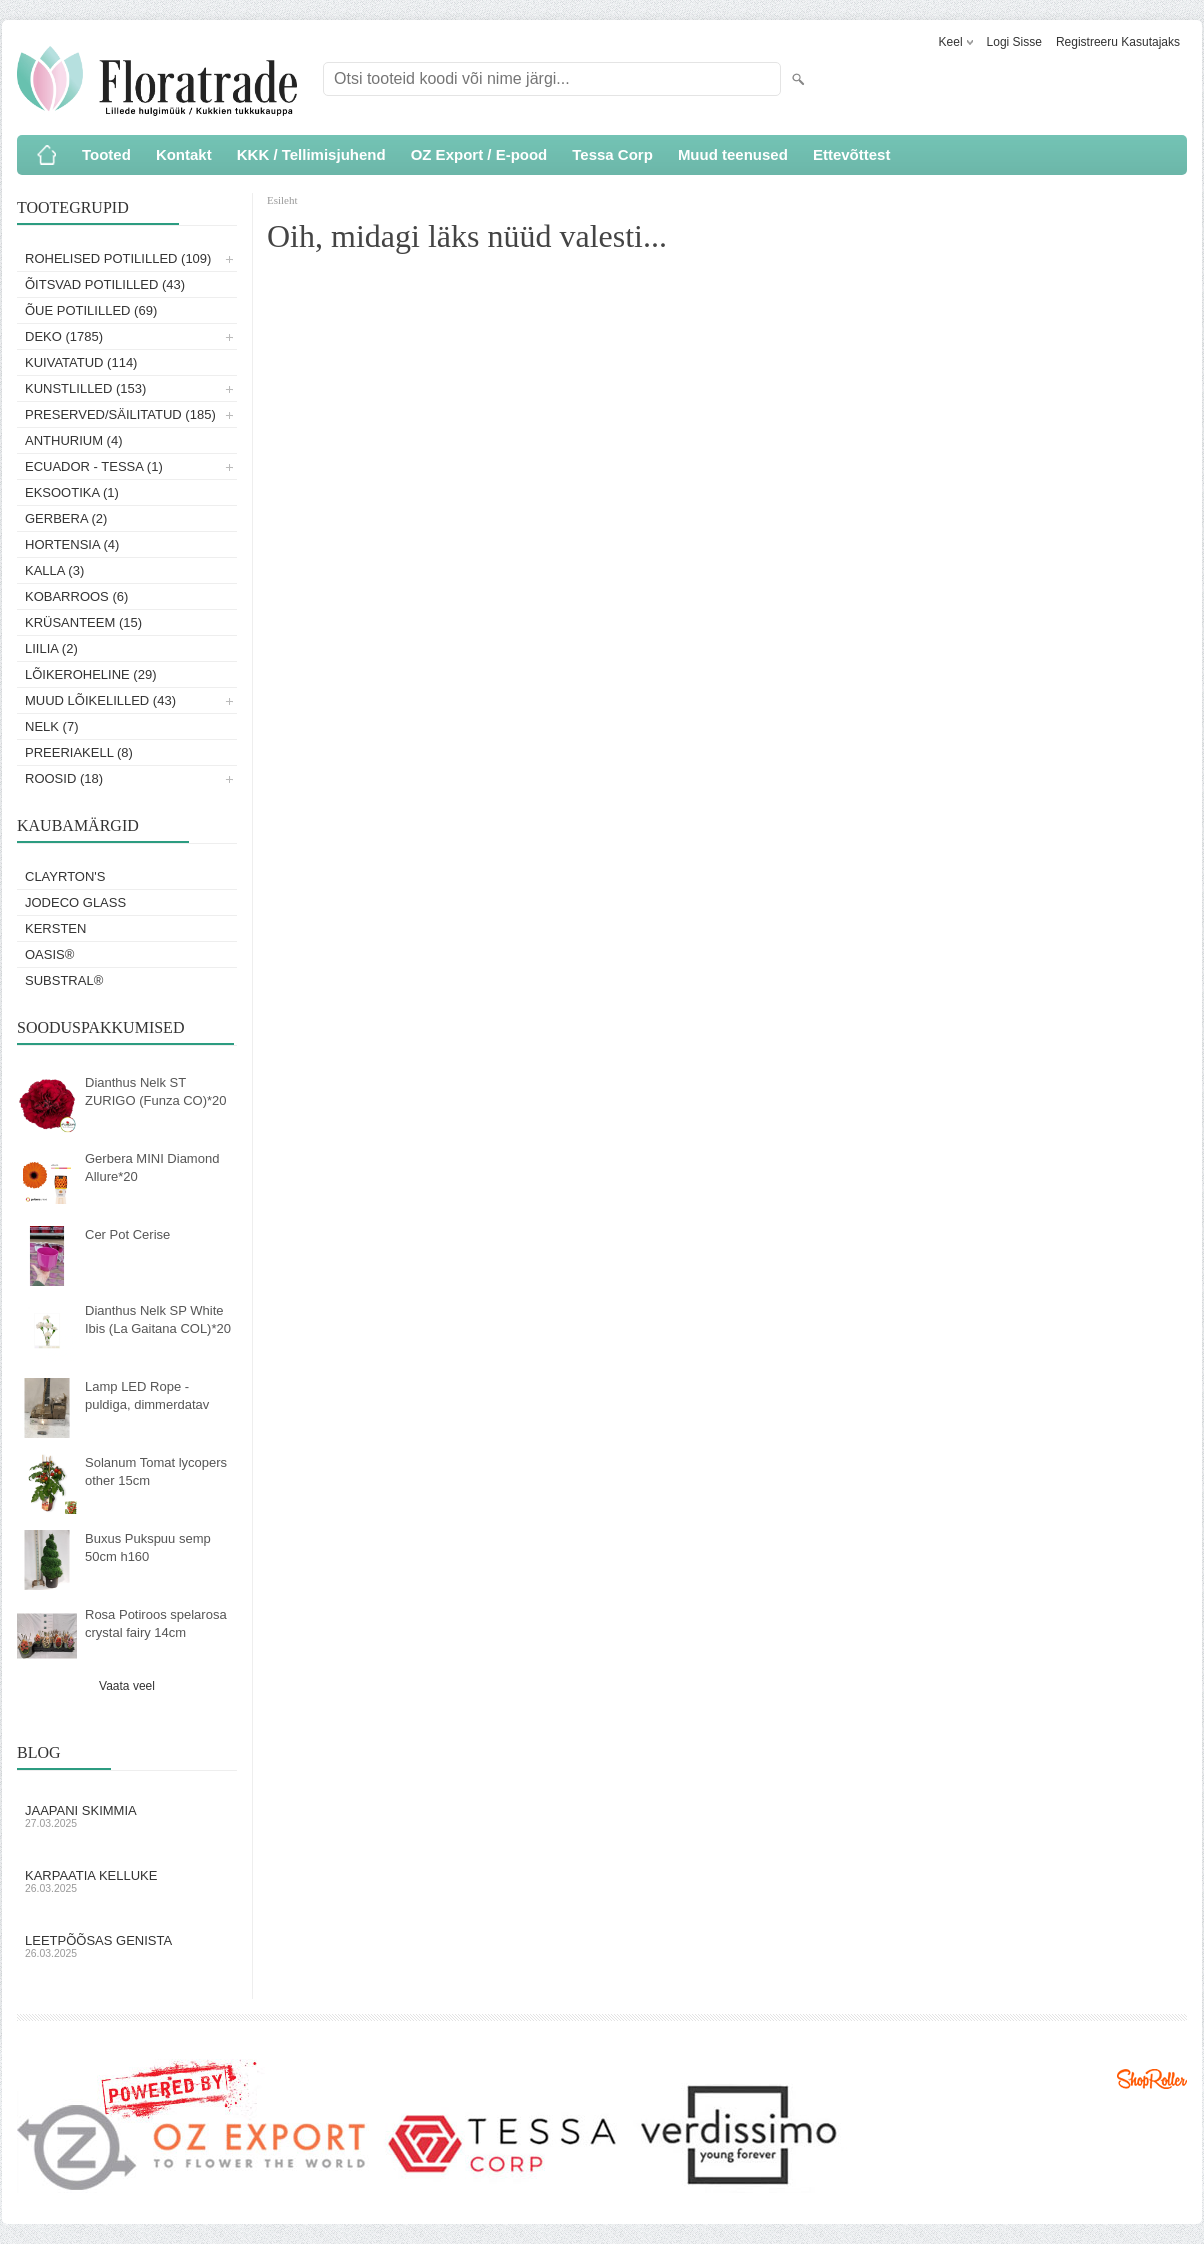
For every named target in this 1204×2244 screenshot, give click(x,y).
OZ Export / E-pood (479, 154)
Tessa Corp (612, 154)
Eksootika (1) (72, 492)
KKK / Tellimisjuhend (311, 154)
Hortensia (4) (72, 544)
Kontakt (184, 154)
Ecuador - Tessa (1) (94, 466)
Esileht (282, 200)
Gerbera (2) (66, 518)
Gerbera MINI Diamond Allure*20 (152, 1167)
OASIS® (49, 954)
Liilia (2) (51, 648)
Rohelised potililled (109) (118, 258)
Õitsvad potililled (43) (105, 284)
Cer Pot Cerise (127, 1234)
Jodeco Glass (75, 902)
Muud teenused (733, 154)
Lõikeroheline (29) (91, 674)
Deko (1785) (64, 336)
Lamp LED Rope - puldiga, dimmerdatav (147, 1395)
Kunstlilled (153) (85, 388)
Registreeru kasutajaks (1118, 42)
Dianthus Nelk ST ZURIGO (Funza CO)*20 (156, 1091)
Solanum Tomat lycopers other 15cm (156, 1471)
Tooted (106, 154)
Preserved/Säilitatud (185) (120, 414)
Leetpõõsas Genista (127, 1946)
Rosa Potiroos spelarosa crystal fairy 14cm (156, 1623)
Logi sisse (1014, 42)
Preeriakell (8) (79, 752)
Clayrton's (65, 876)
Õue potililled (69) (91, 310)
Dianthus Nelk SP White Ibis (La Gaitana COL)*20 (158, 1319)
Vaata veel (127, 1686)
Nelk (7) (51, 726)
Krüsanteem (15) (83, 622)
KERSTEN (55, 928)
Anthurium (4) (74, 440)
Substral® (64, 980)
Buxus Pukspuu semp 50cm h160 (148, 1547)
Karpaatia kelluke (127, 1881)
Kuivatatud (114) (81, 362)
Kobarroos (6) (76, 596)
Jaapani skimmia (127, 1816)
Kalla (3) (54, 570)
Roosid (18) (64, 778)
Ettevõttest (852, 154)
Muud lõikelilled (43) (100, 700)
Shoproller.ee (1152, 2079)
